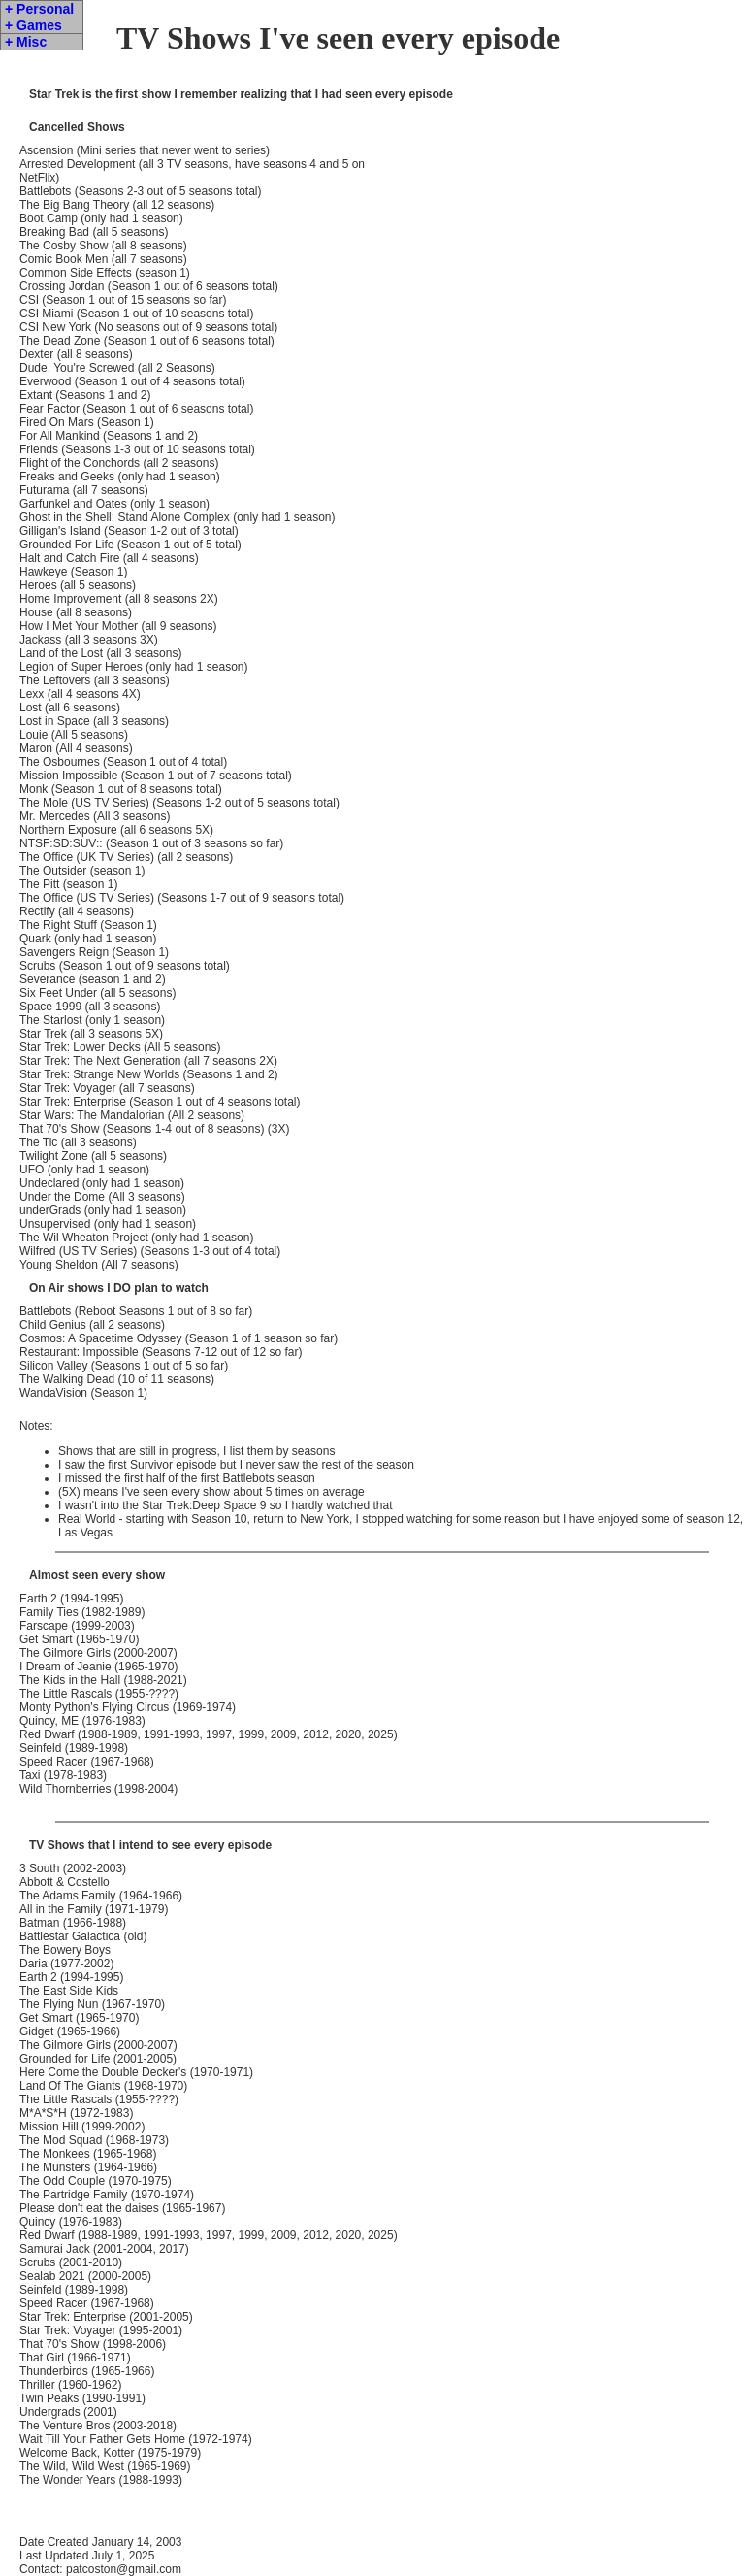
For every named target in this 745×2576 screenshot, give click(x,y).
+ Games (33, 25)
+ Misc (26, 42)
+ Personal (39, 9)
